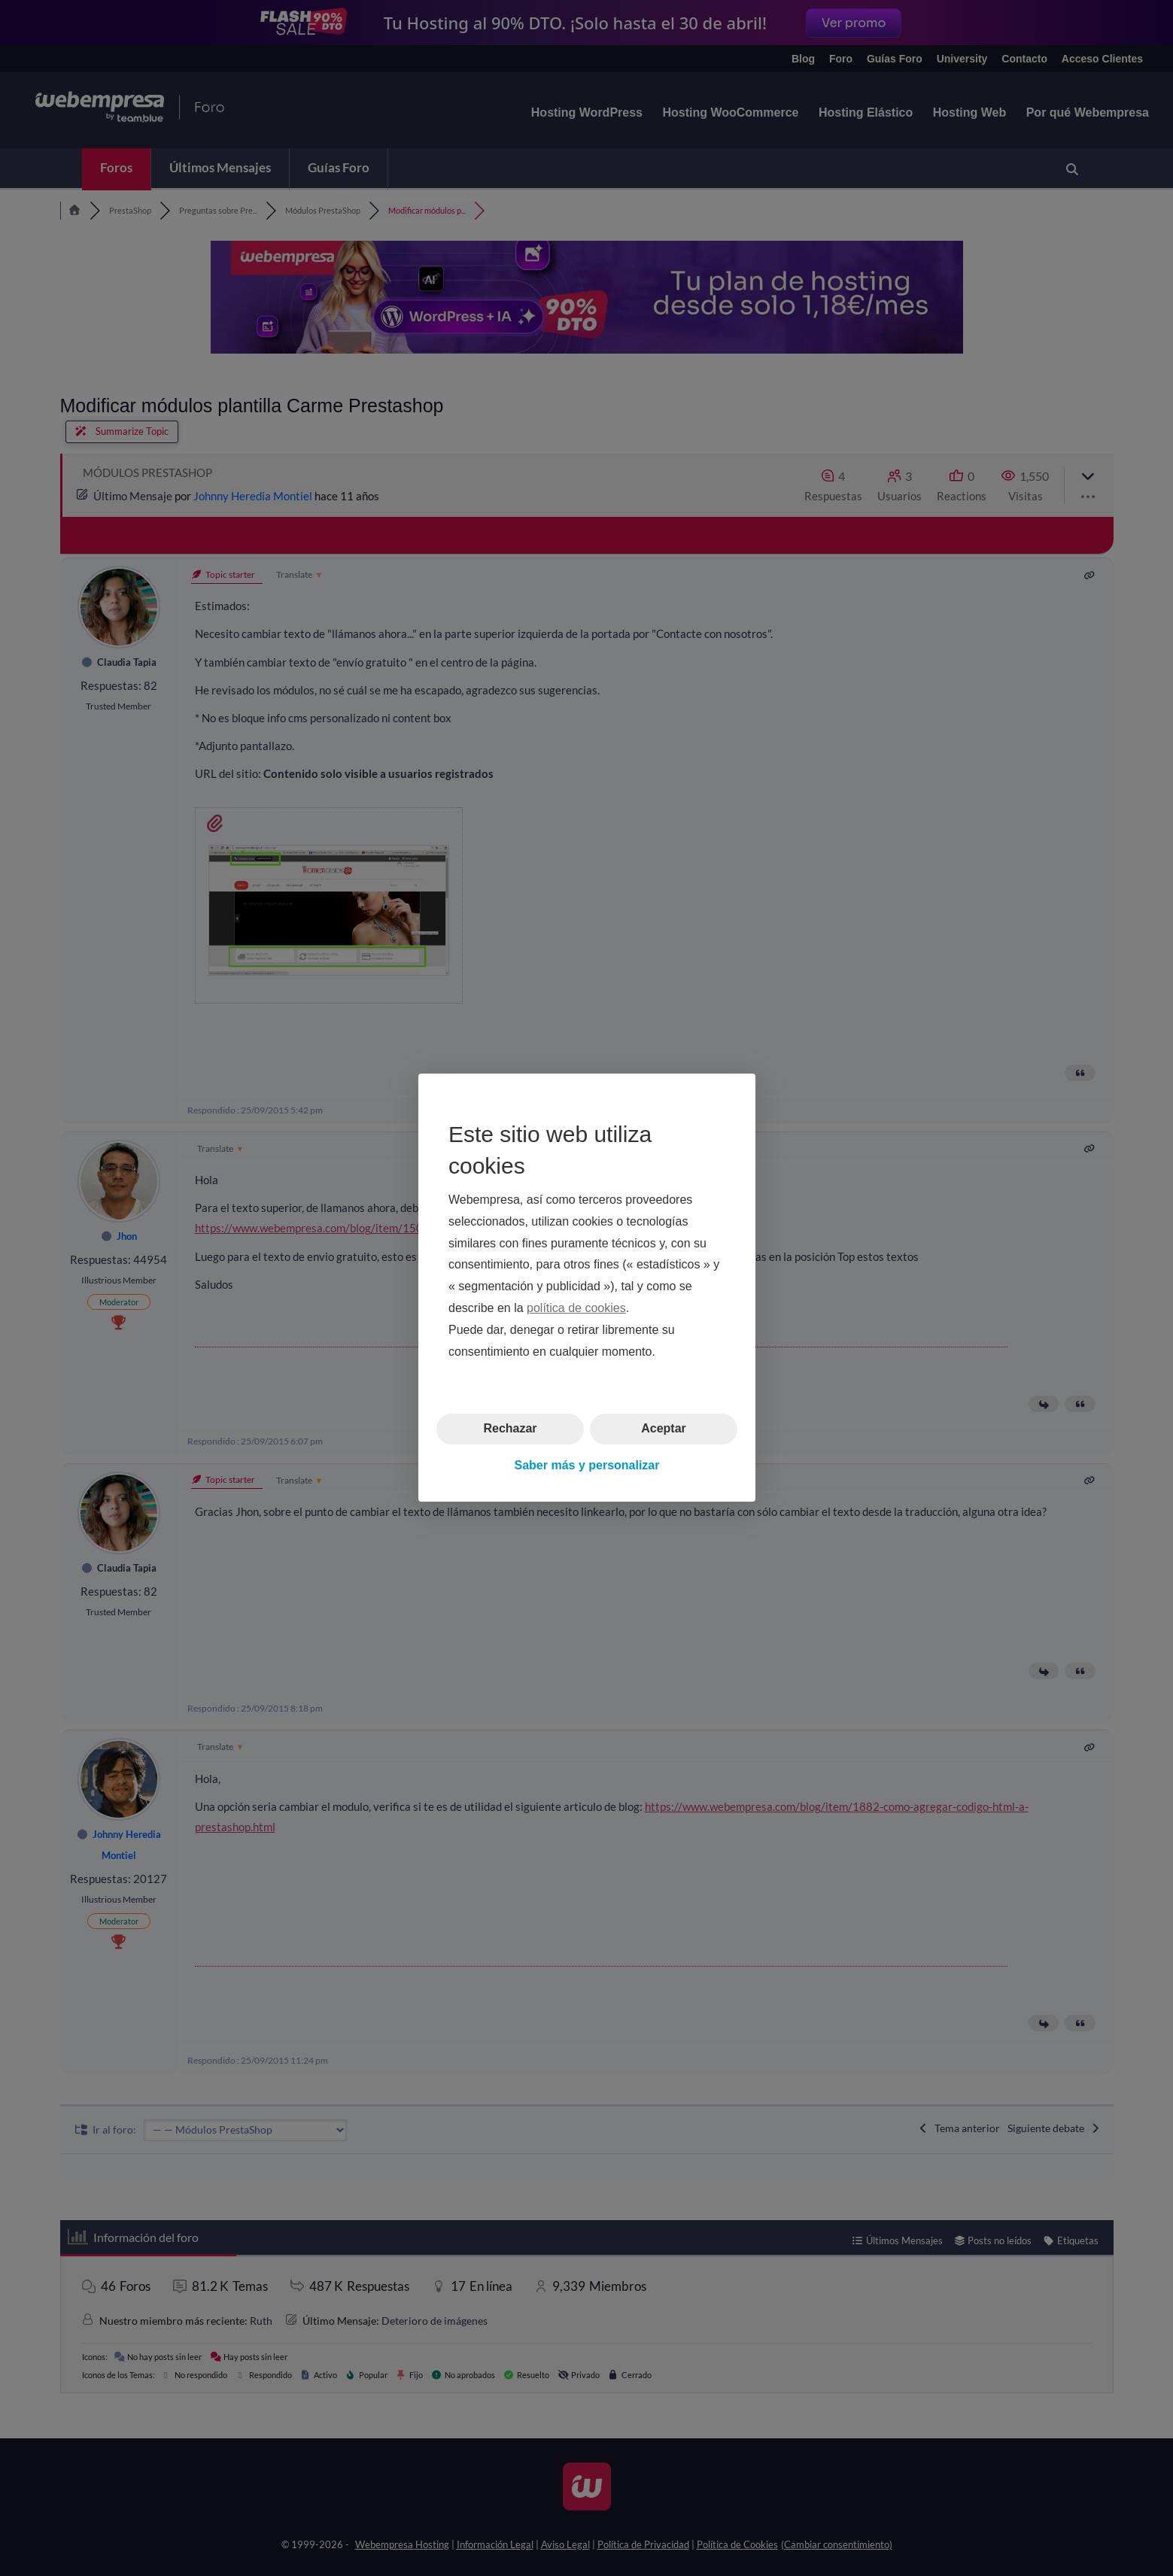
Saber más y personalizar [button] (586, 1465)
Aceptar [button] (663, 1429)
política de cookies (576, 1308)
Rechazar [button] (509, 1429)
